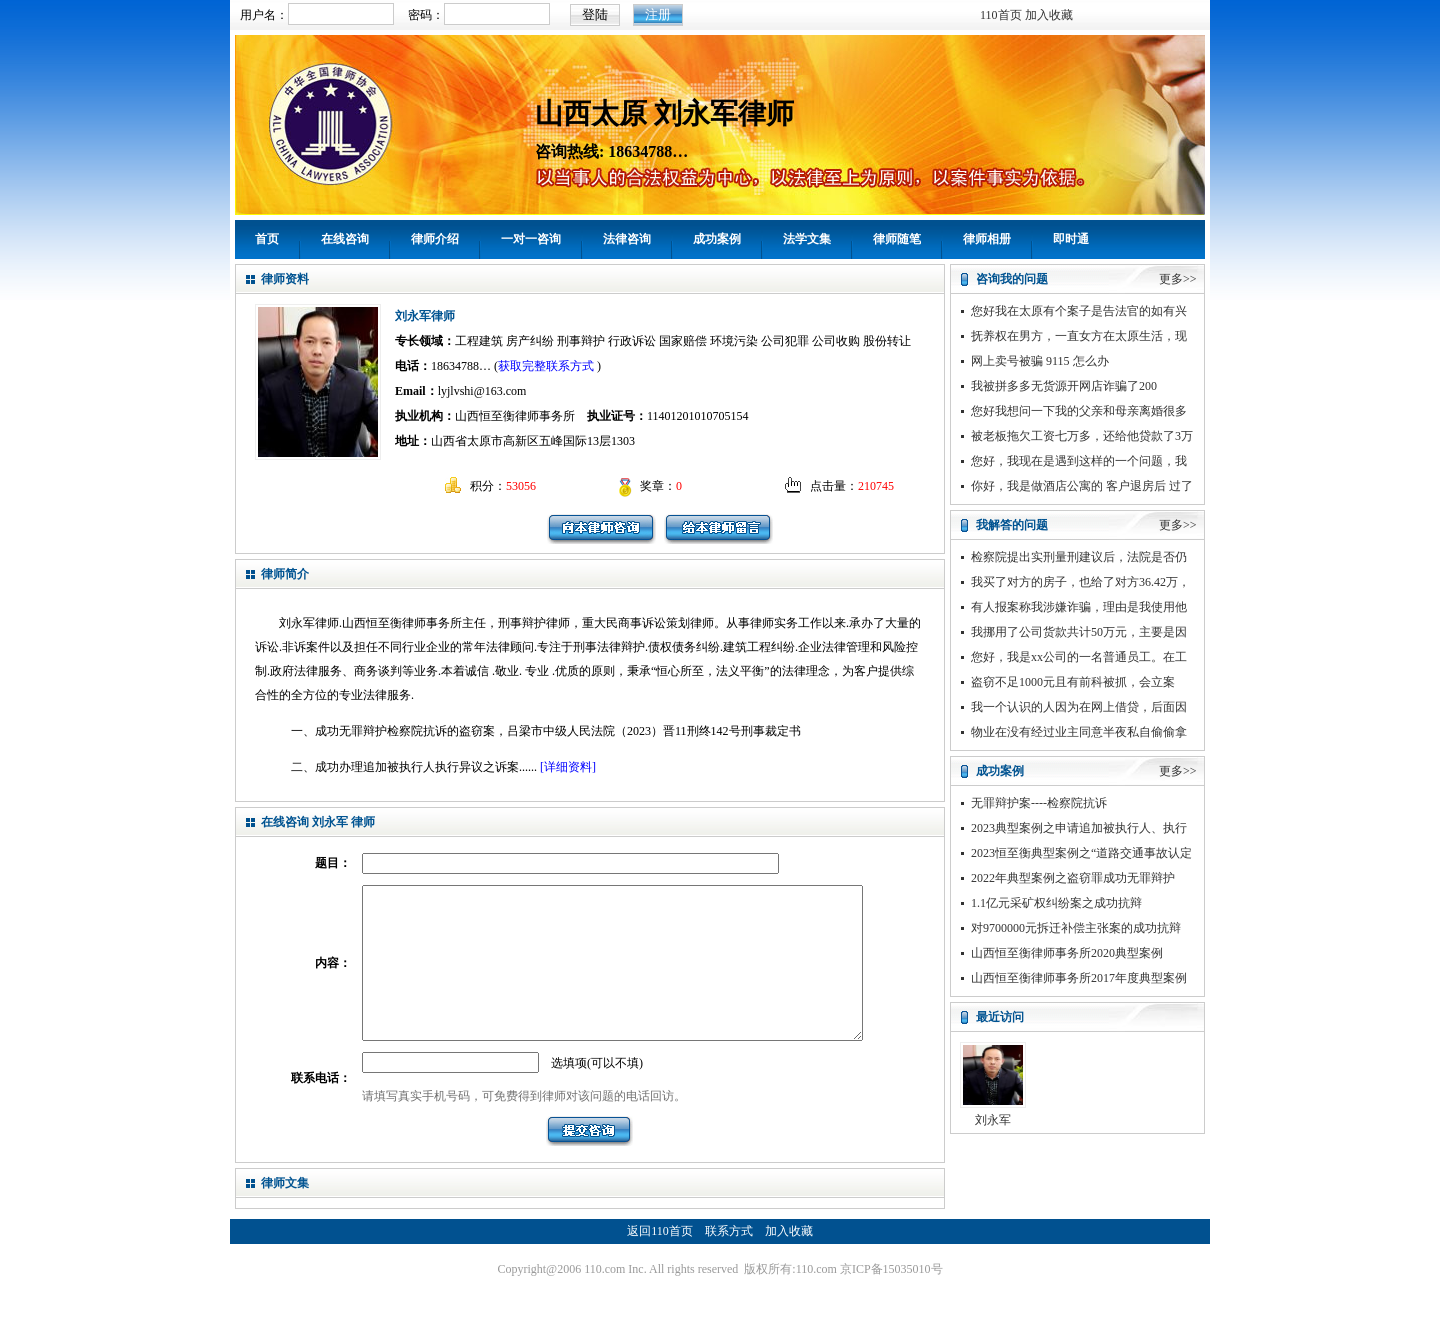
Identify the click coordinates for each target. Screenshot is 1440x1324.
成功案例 (717, 239)
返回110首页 (660, 1261)
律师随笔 (897, 239)
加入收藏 (1049, 15)
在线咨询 (345, 239)
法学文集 (807, 239)
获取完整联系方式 (546, 366)
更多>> (1178, 279)
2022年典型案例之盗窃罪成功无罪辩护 (1073, 878)
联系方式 (729, 1261)
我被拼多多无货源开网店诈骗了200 (1064, 386)
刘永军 (993, 1120)
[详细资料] (568, 767)
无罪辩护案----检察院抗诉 (1039, 803)
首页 (267, 239)
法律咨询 (627, 239)
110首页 (1001, 15)
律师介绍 (435, 239)
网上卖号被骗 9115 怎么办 (1040, 361)
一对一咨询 (531, 239)
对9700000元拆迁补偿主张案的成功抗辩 (1076, 928)
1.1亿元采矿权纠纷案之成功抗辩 (1056, 903)
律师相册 (987, 239)
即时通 (1071, 239)
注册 (658, 14)
